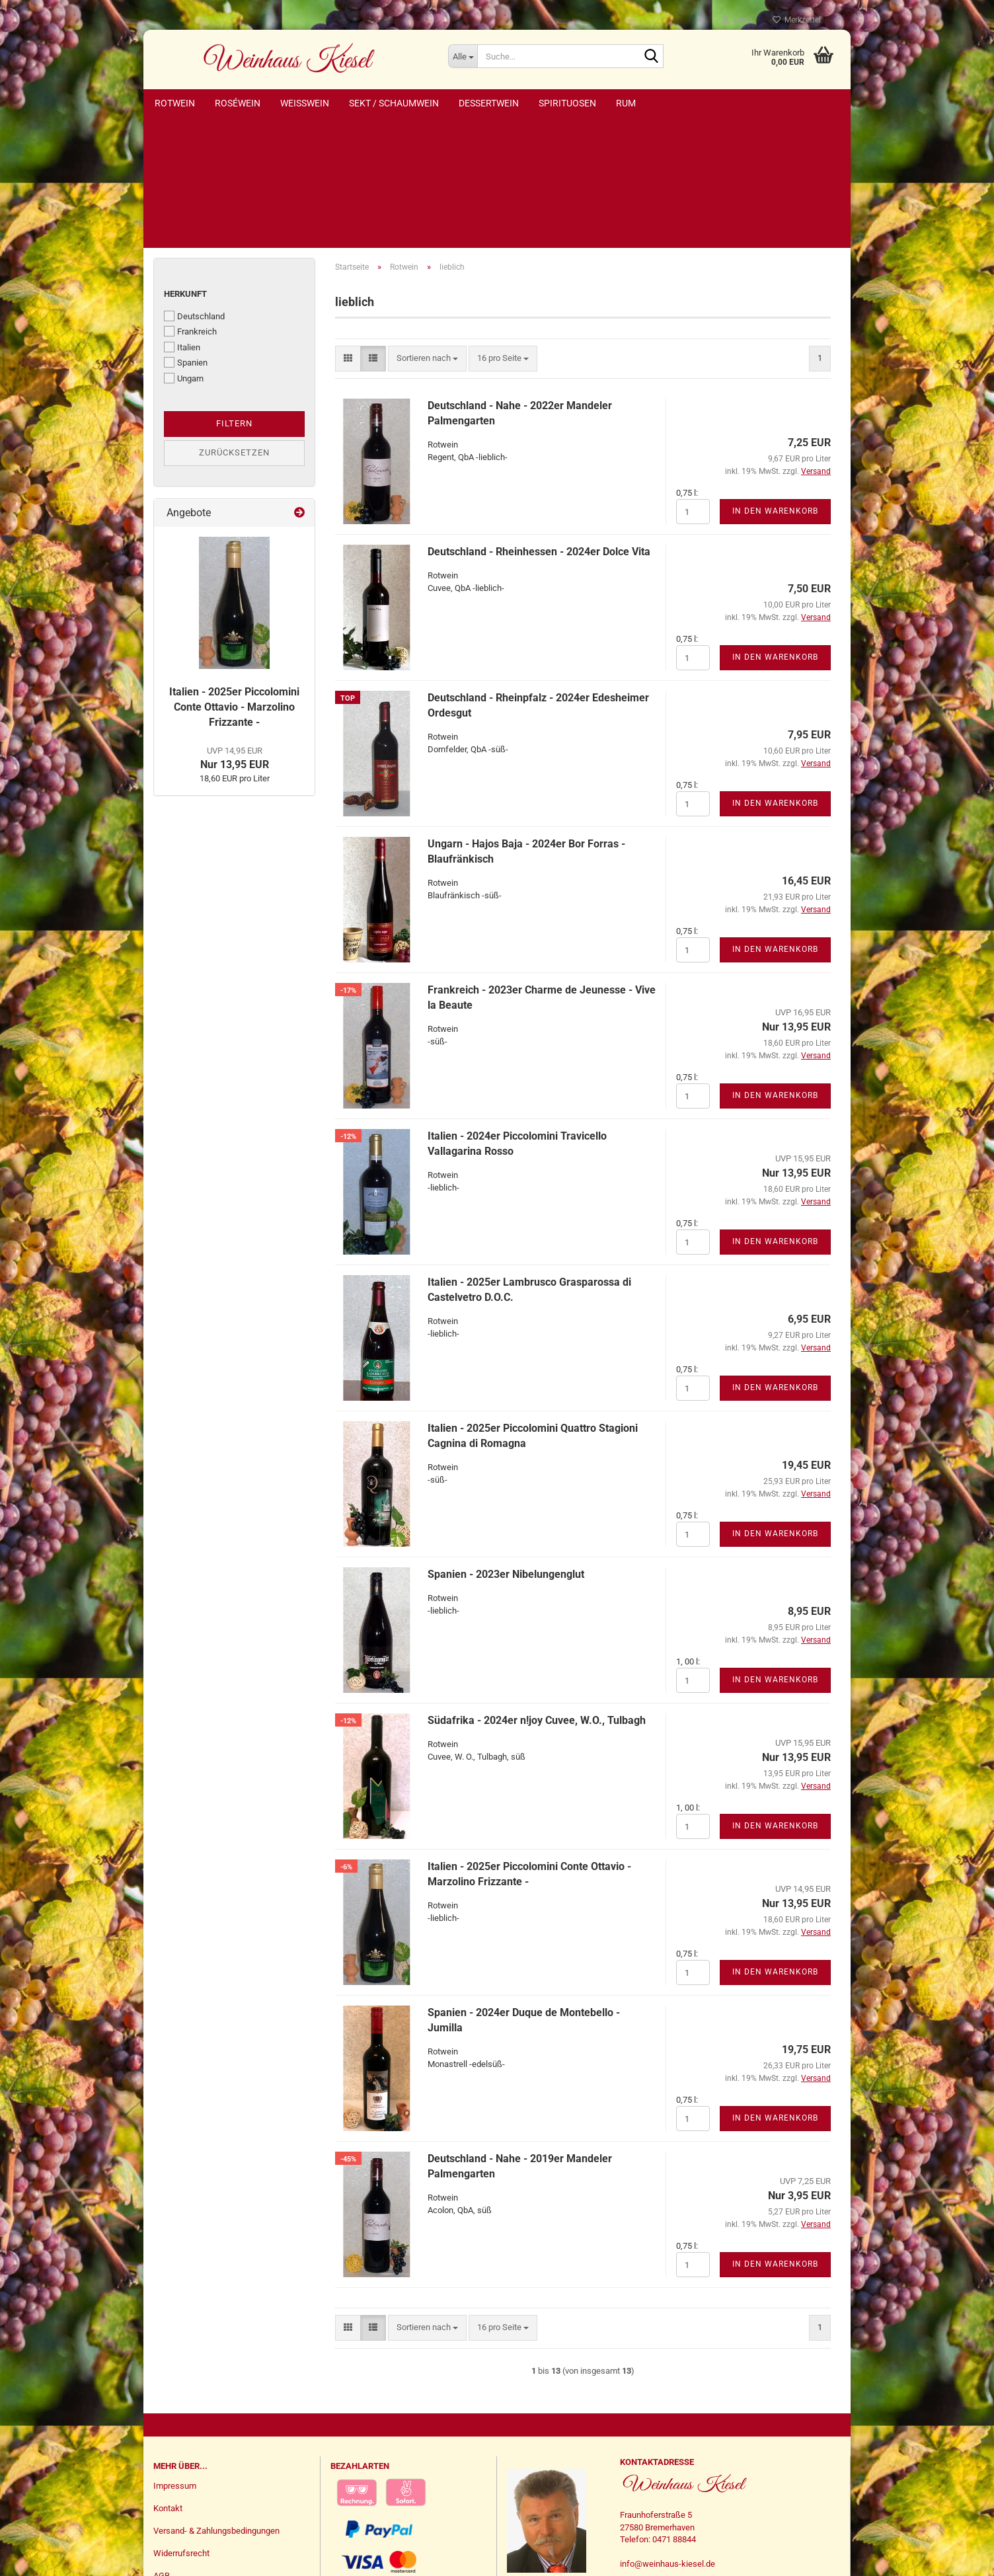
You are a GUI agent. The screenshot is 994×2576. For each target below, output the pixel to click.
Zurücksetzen (234, 327)
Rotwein (175, 103)
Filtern (234, 298)
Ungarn (184, 252)
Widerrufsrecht (181, 2428)
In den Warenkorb (775, 385)
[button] (348, 233)
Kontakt (167, 2383)
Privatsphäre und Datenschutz (209, 2473)
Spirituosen (567, 103)
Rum (626, 103)
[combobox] (427, 233)
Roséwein (237, 103)
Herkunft (185, 168)
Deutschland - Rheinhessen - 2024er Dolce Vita (539, 426)
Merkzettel (797, 19)
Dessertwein (489, 103)
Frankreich (190, 205)
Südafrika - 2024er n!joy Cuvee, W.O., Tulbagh (537, 1594)
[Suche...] (462, 56)
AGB (161, 2450)
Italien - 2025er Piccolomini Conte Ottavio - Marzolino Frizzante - (234, 581)
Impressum (174, 2360)
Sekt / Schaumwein (394, 103)
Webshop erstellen (455, 2558)
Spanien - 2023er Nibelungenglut (506, 1448)
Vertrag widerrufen (198, 2523)
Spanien (186, 236)
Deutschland (194, 190)
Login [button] (737, 19)
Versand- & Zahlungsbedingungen (216, 2405)
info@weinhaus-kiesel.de (667, 2438)
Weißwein (304, 103)
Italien (182, 221)
